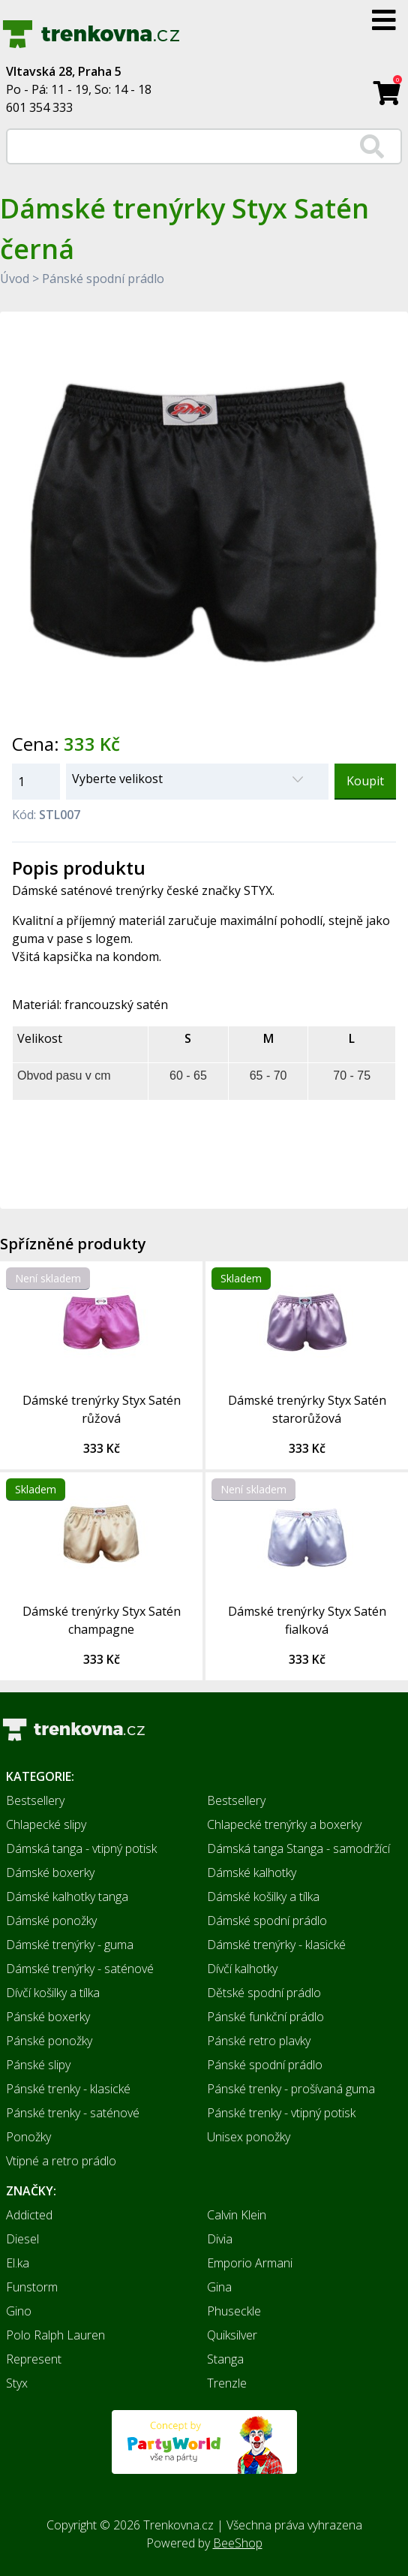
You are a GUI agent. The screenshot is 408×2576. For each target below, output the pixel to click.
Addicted (29, 2215)
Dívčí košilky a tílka (53, 1992)
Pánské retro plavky (258, 2040)
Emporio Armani (249, 2263)
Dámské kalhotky (251, 1872)
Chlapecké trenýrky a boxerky (284, 1824)
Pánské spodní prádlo (103, 278)
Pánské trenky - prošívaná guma (291, 2088)
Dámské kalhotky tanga (67, 1896)
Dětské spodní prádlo (264, 1992)
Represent (34, 2359)
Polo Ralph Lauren (55, 2335)
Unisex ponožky (248, 2137)
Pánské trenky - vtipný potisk (281, 2112)
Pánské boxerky (48, 2016)
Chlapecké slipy (46, 1824)
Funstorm (32, 2287)
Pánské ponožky (49, 2040)
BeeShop (237, 2543)
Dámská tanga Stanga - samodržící (298, 1848)
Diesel (22, 2239)
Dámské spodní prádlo (267, 1920)
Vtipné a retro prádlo (61, 2161)
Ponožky (28, 2137)
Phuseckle (234, 2311)
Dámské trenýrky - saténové (80, 1968)
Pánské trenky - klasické (68, 2088)
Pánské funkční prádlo (265, 2016)
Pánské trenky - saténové (73, 2112)
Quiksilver (232, 2335)
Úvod (14, 278)
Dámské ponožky (51, 1920)
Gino (19, 2311)
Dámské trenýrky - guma (70, 1944)
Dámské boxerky (50, 1872)
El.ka (17, 2263)
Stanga (225, 2359)
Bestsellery (35, 1800)
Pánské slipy (38, 2064)
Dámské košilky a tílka (263, 1896)
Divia (219, 2239)
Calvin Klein (236, 2215)
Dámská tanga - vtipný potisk (81, 1848)
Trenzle (227, 2383)
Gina (219, 2287)
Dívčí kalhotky (242, 1968)
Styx (17, 2383)
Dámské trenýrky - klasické (276, 1944)
